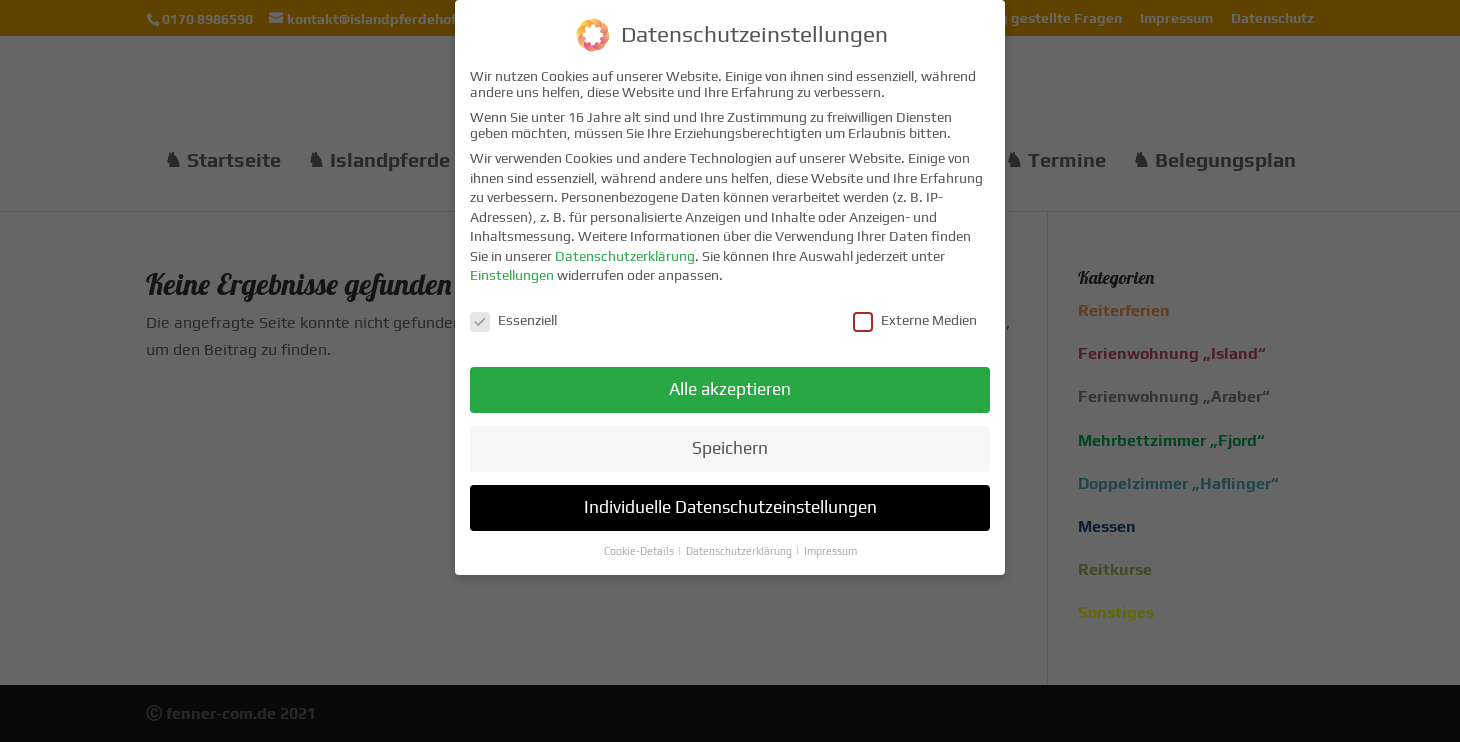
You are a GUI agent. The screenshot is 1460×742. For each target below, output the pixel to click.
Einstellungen (512, 270)
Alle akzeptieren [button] (730, 383)
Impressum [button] (830, 545)
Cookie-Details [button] (640, 545)
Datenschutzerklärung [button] (740, 545)
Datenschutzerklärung (625, 250)
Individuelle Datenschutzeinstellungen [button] (730, 501)
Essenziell (513, 314)
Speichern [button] (730, 442)
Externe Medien (915, 314)
